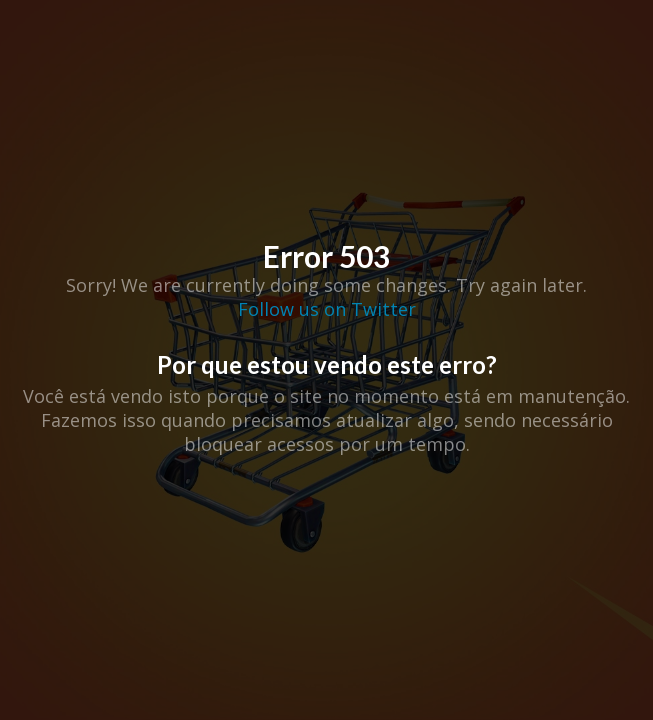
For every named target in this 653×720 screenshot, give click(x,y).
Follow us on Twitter (327, 309)
